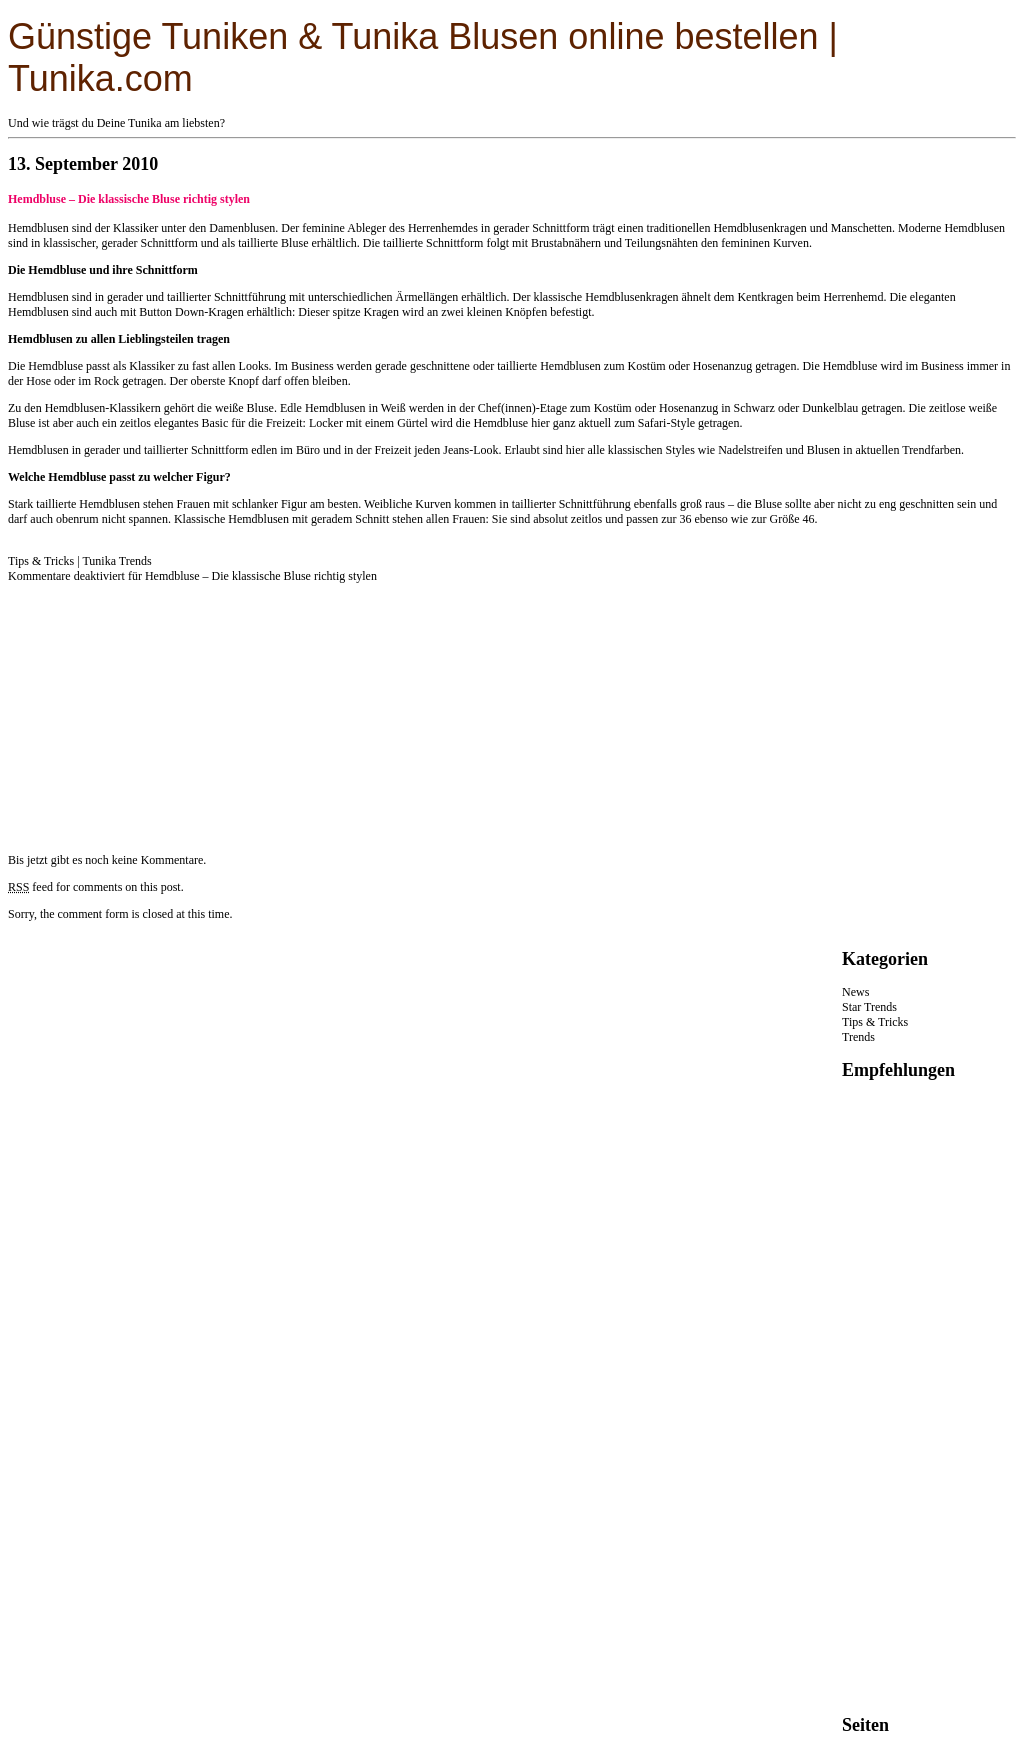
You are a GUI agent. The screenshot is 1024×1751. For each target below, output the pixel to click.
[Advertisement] (158, 709)
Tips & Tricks (41, 561)
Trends (858, 1037)
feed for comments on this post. (96, 887)
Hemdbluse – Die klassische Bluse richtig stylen (129, 199)
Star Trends (869, 1007)
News (855, 992)
